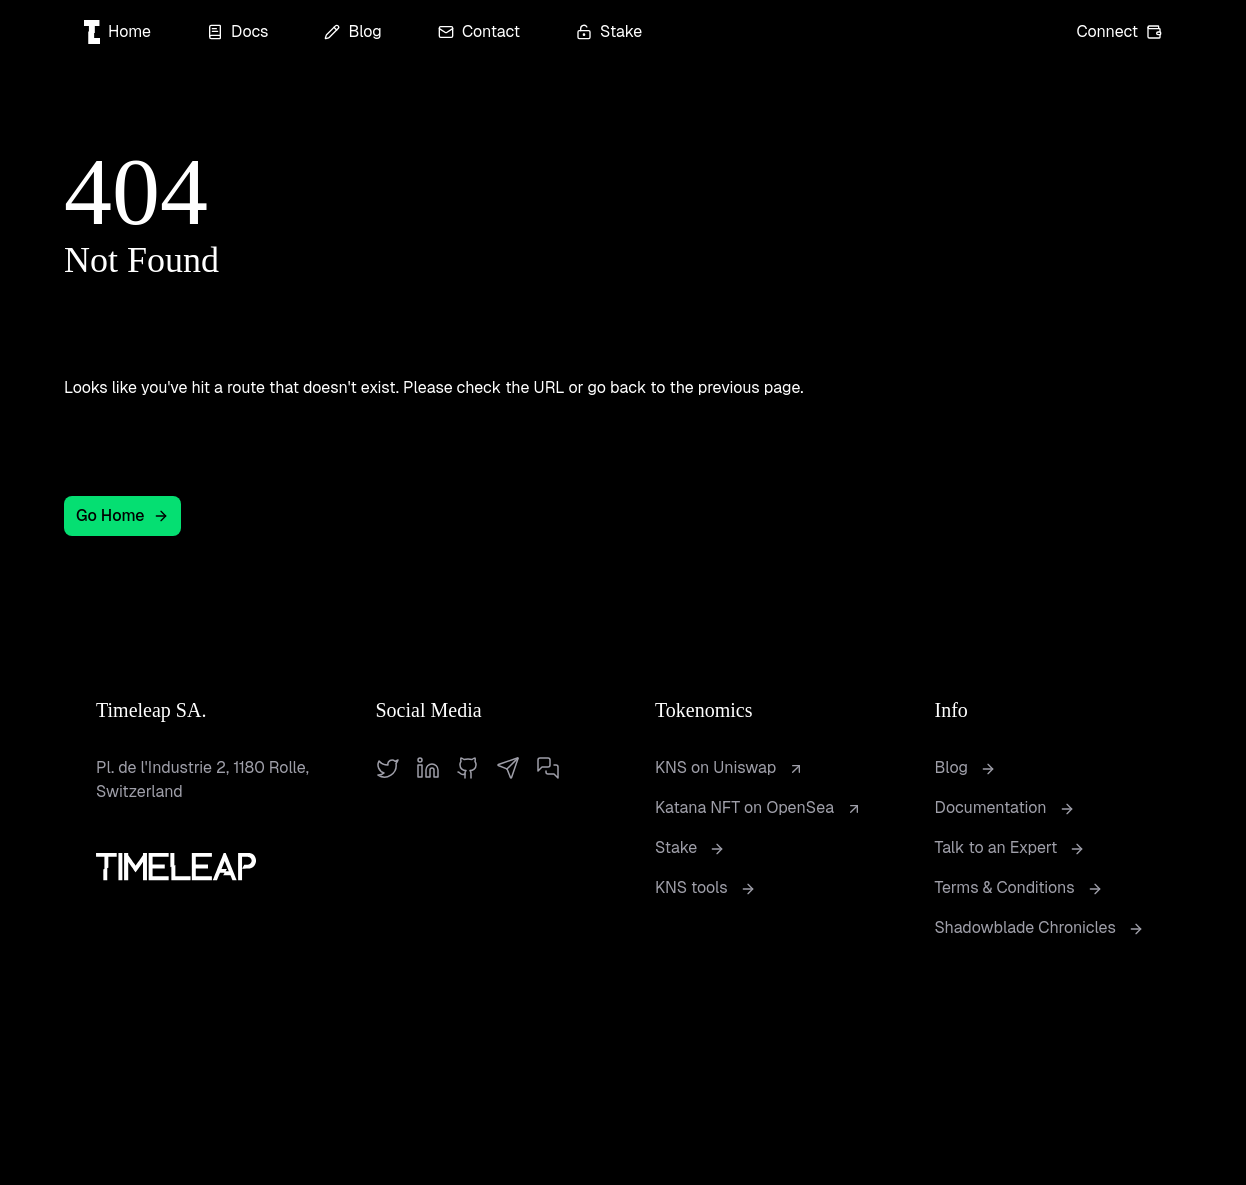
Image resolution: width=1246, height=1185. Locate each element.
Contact (479, 31)
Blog (352, 31)
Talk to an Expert (1010, 847)
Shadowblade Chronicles (1039, 927)
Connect (1119, 31)
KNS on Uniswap (729, 767)
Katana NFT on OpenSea (758, 807)
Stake (609, 31)
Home (117, 31)
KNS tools (705, 887)
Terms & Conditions (1019, 887)
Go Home (122, 515)
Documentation (1005, 807)
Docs (237, 31)
